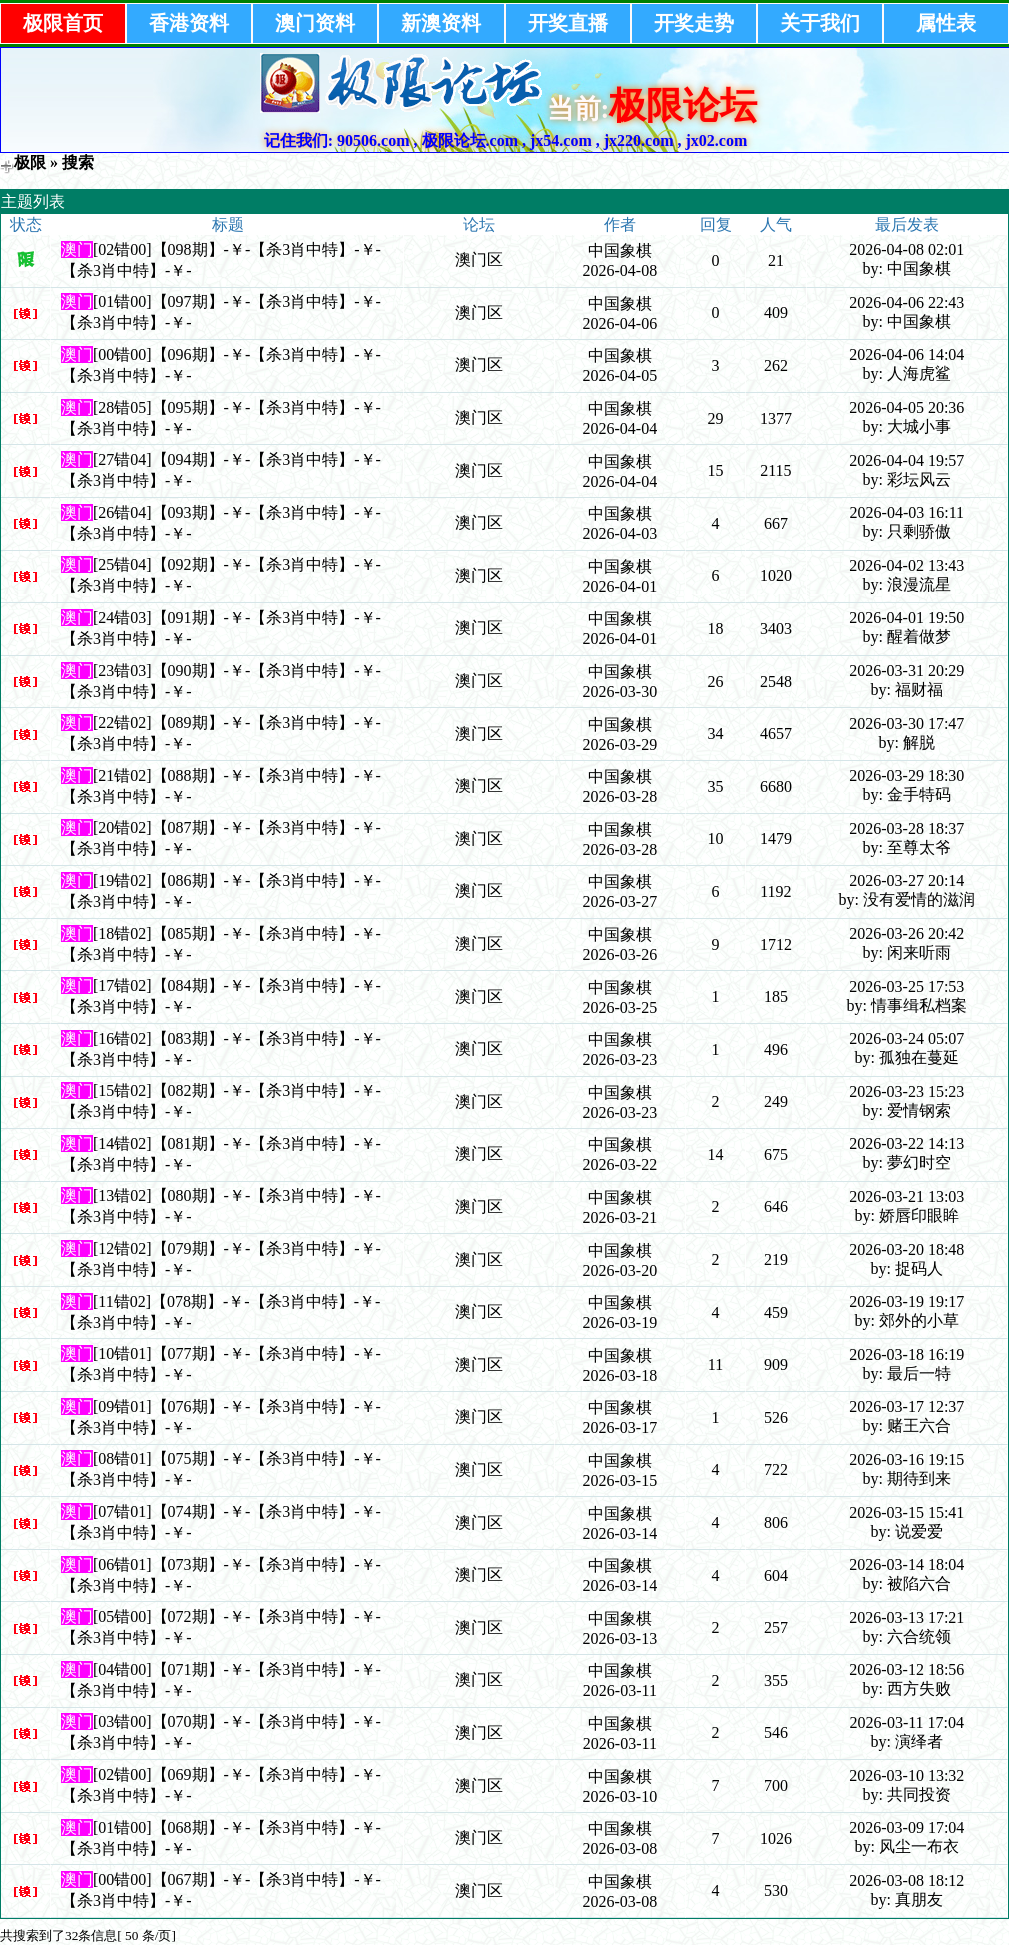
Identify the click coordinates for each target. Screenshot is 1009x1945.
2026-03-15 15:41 (906, 1512)
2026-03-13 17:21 (906, 1617)
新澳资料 (441, 23)
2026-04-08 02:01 (906, 249)
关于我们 (820, 23)
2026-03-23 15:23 (906, 1091)
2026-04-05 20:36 (906, 407)
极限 (30, 162)
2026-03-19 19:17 (906, 1301)
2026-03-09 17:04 (906, 1827)
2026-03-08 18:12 (906, 1880)
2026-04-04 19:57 (906, 460)
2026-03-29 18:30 (906, 775)
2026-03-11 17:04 (907, 1722)
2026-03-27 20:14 (906, 880)
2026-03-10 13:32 (906, 1775)
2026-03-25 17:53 (906, 986)
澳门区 (479, 259)
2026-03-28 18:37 (906, 828)
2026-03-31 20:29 (906, 670)
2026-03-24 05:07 (906, 1038)
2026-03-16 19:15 (906, 1459)
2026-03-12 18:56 (906, 1669)
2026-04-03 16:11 (907, 512)
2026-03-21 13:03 (906, 1196)
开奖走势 (694, 23)
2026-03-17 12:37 (906, 1406)
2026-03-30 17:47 (906, 723)
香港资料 (189, 23)
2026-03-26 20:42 (906, 933)
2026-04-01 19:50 (906, 617)
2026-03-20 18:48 (906, 1249)
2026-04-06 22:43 (906, 302)
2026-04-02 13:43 (906, 565)
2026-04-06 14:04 (906, 354)
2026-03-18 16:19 (906, 1354)
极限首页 (63, 23)
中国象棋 (620, 250)
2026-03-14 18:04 (906, 1564)
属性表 (946, 23)
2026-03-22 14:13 (906, 1143)
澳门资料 (315, 23)
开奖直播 (568, 23)
